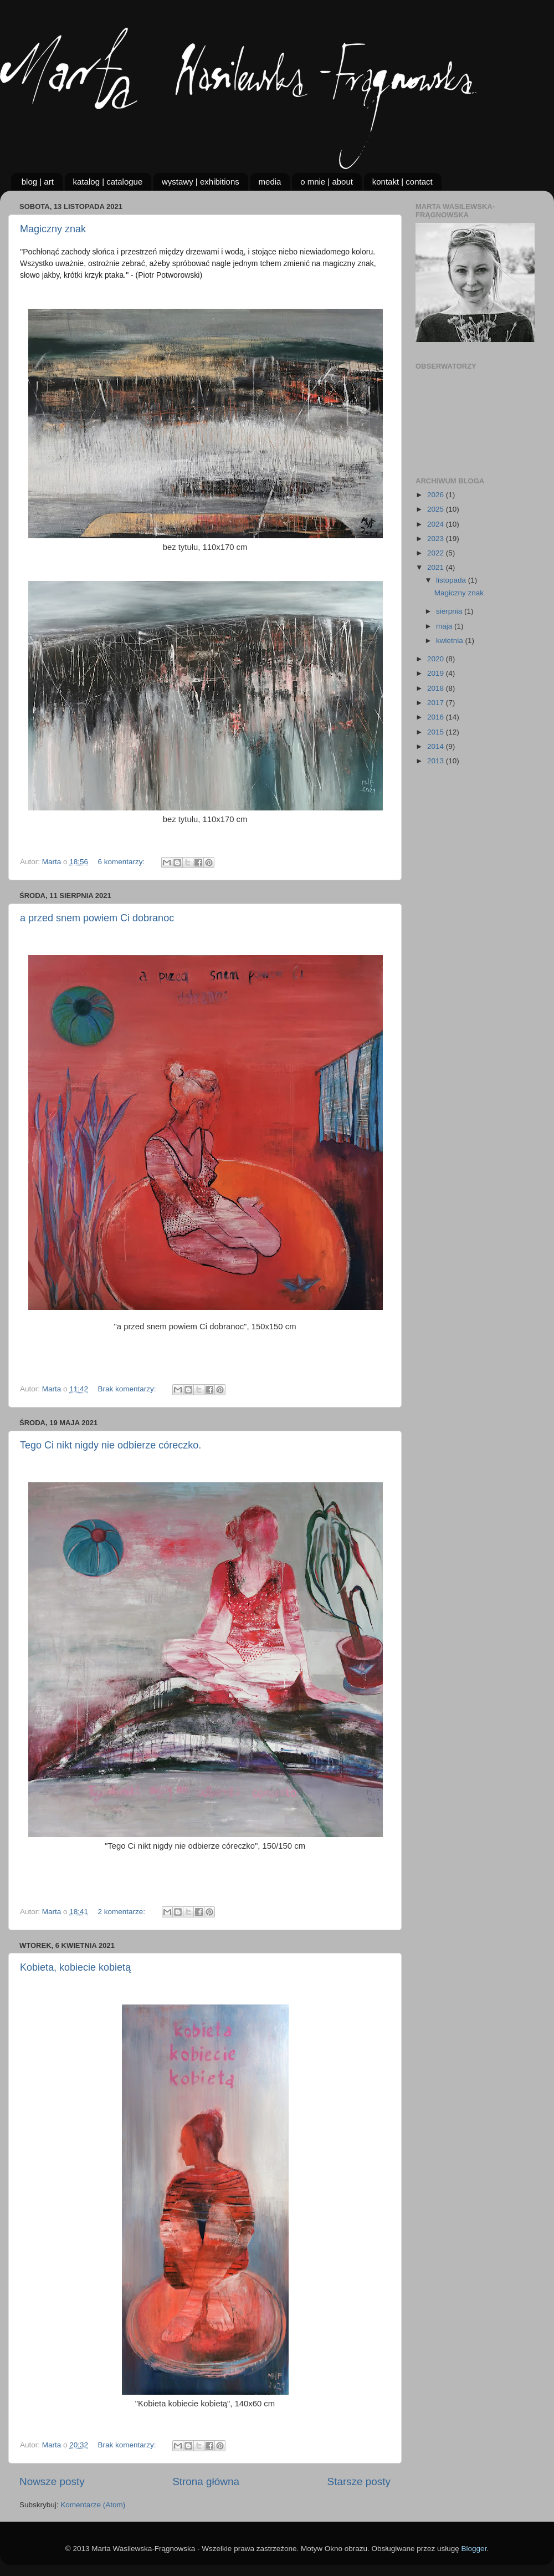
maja (445, 626)
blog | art (38, 181)
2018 (436, 688)
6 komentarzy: (122, 862)
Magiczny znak (53, 228)
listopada (452, 580)
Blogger (474, 2548)
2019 (436, 673)
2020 (436, 659)
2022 (436, 553)
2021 (436, 567)
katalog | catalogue (108, 181)
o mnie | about (326, 181)
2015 (436, 732)
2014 (436, 746)
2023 (436, 538)
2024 (436, 524)
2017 (436, 702)
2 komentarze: (122, 1911)
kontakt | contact (402, 181)
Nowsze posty (52, 2481)
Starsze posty (359, 2481)
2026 (436, 495)
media (270, 181)
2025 (436, 509)
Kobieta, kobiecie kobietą (75, 1967)
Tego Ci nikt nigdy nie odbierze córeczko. (110, 1445)
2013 (436, 761)
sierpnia (450, 611)
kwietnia (450, 640)
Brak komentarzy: (128, 1389)
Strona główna (205, 2481)
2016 (436, 717)
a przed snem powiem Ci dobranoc (97, 918)
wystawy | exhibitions (200, 181)
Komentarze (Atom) (92, 2505)
